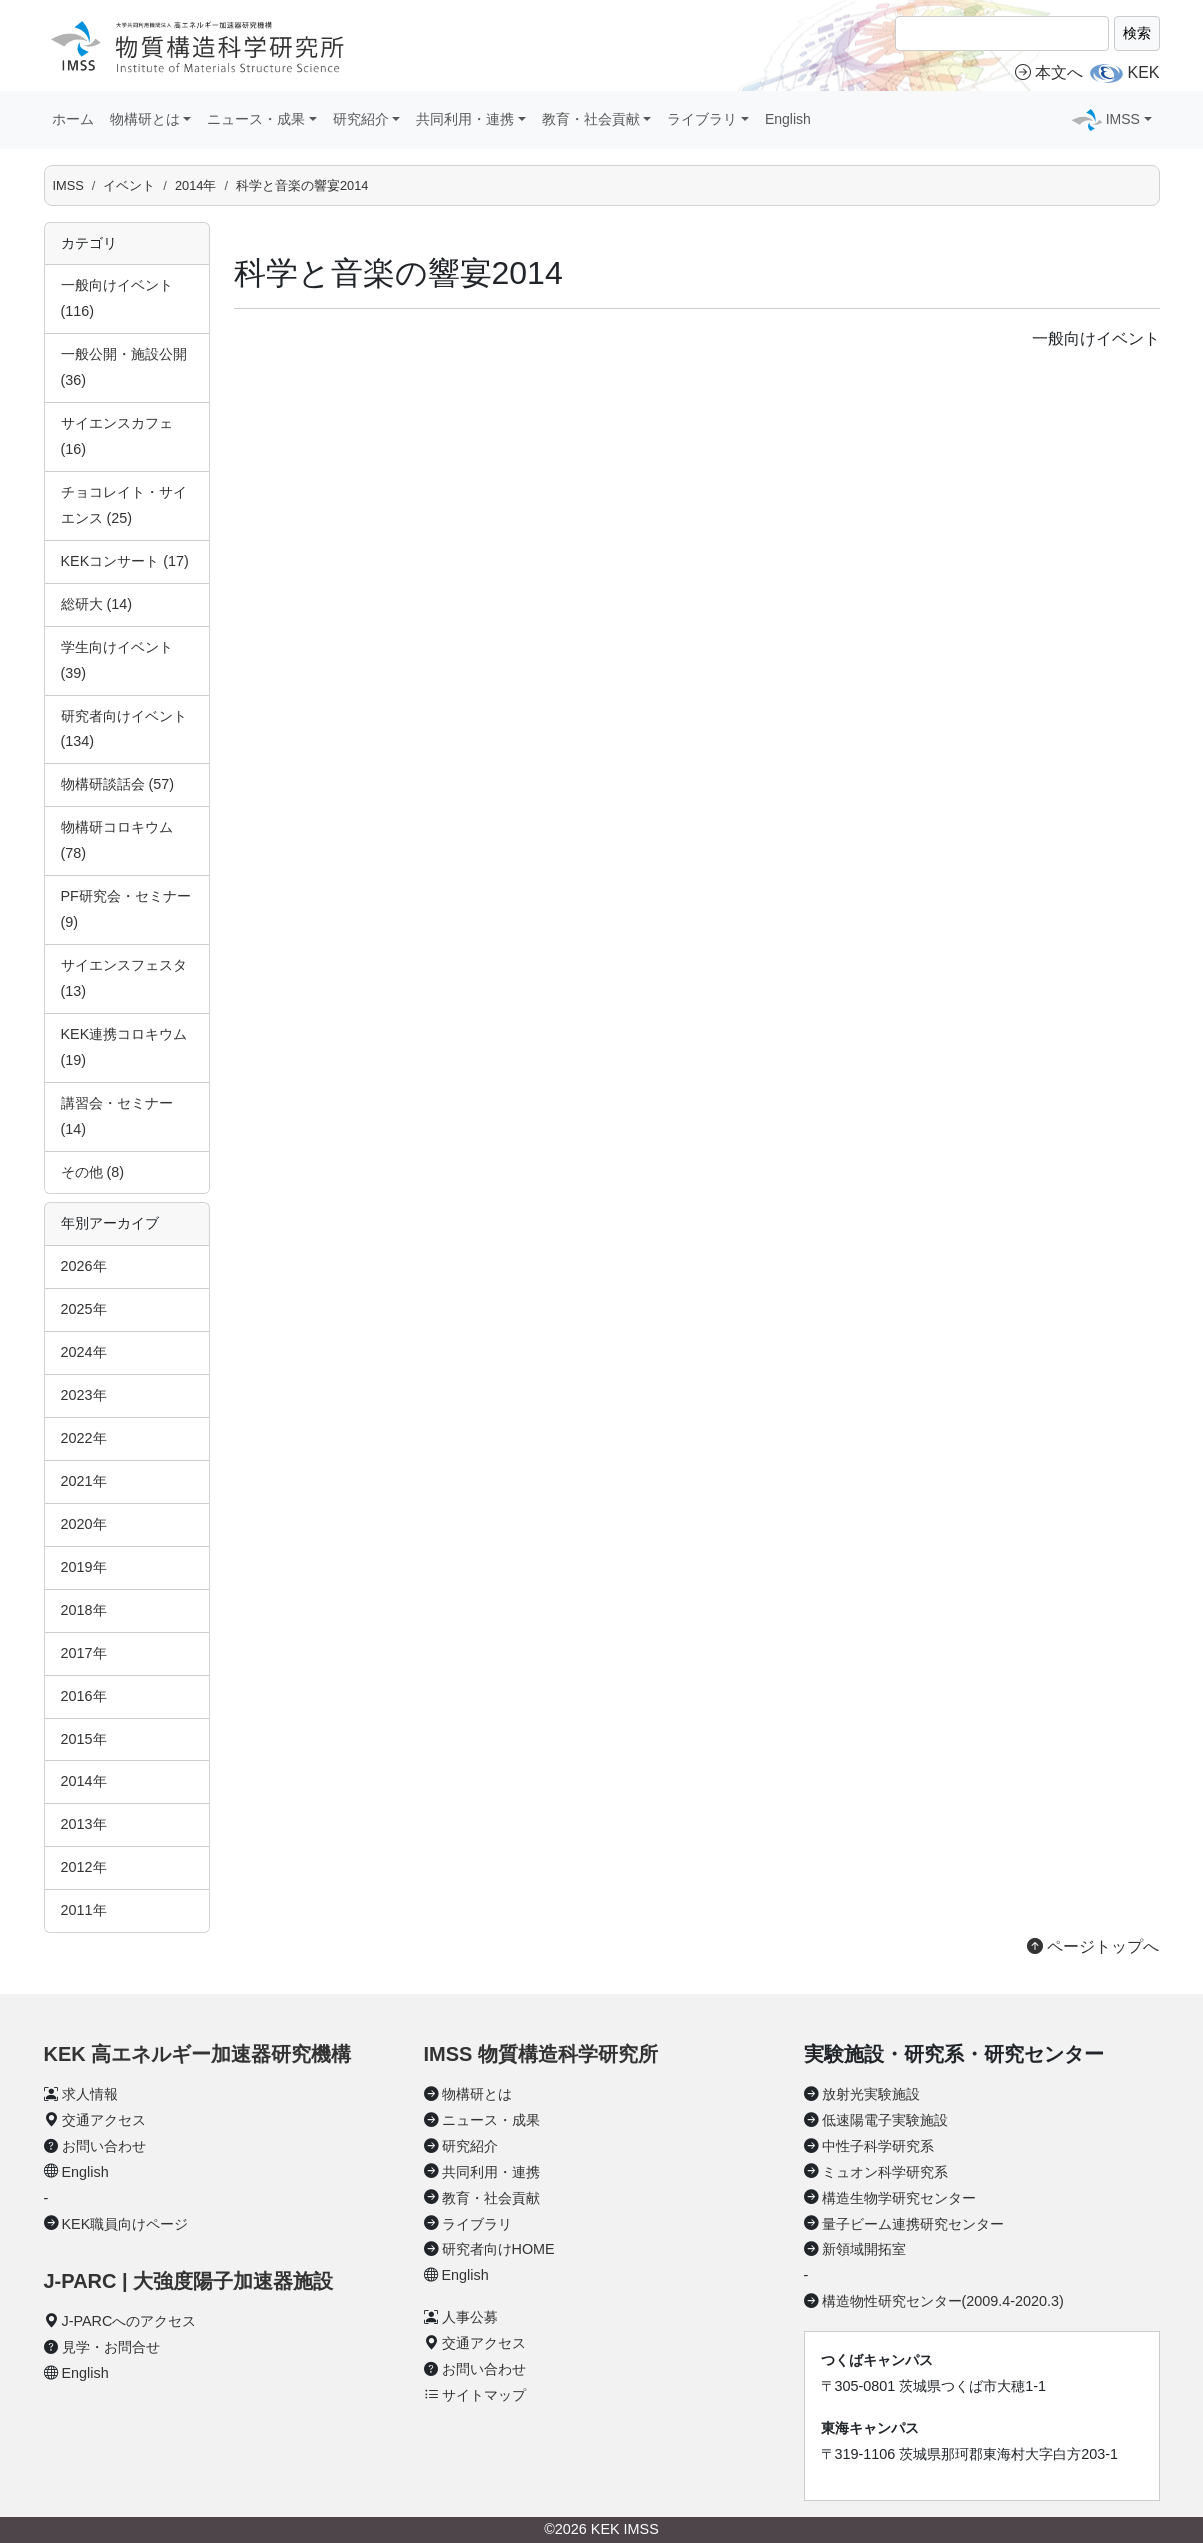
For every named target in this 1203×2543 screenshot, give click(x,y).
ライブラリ (477, 2224)
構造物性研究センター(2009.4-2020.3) (943, 2301)
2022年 (84, 1438)
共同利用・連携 (491, 2172)
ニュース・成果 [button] (256, 119)
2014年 (195, 185)
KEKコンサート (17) (125, 561)
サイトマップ (484, 2395)
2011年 (84, 1910)
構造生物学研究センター (899, 2198)
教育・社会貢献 (491, 2198)
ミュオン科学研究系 (885, 2172)
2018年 (84, 1610)
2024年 (84, 1352)
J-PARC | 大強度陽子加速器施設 (189, 2281)
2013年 (84, 1824)
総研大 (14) (97, 604)
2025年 (84, 1309)
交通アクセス (104, 2120)
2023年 (84, 1395)
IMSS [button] (1123, 119)
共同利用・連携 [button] (465, 119)
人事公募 (470, 2317)
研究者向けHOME (498, 2249)
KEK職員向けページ (125, 2224)
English (788, 119)
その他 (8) (93, 1172)
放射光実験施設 (871, 2094)
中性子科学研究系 (878, 2146)
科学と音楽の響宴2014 (302, 185)
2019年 (84, 1567)
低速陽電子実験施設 (885, 2120)
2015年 (84, 1739)
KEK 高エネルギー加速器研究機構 (198, 2054)
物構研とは (477, 2094)
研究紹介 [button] (361, 119)
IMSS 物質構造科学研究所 (541, 2054)
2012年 (84, 1867)
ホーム (73, 119)
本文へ (1049, 72)
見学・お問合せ (111, 2347)
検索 (1137, 33)
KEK (1143, 72)
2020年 (84, 1524)
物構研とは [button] (145, 119)
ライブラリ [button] (702, 119)
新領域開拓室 (864, 2249)
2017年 (84, 1653)
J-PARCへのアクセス (129, 2321)
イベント (129, 185)
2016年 (84, 1696)
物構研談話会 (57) (118, 784)
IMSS (68, 185)
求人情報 (90, 2094)
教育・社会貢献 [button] (591, 119)
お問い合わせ (104, 2146)
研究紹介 (470, 2146)
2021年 (84, 1481)
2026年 (84, 1266)
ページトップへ (1093, 1946)
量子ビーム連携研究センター (913, 2224)
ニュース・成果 (491, 2120)
